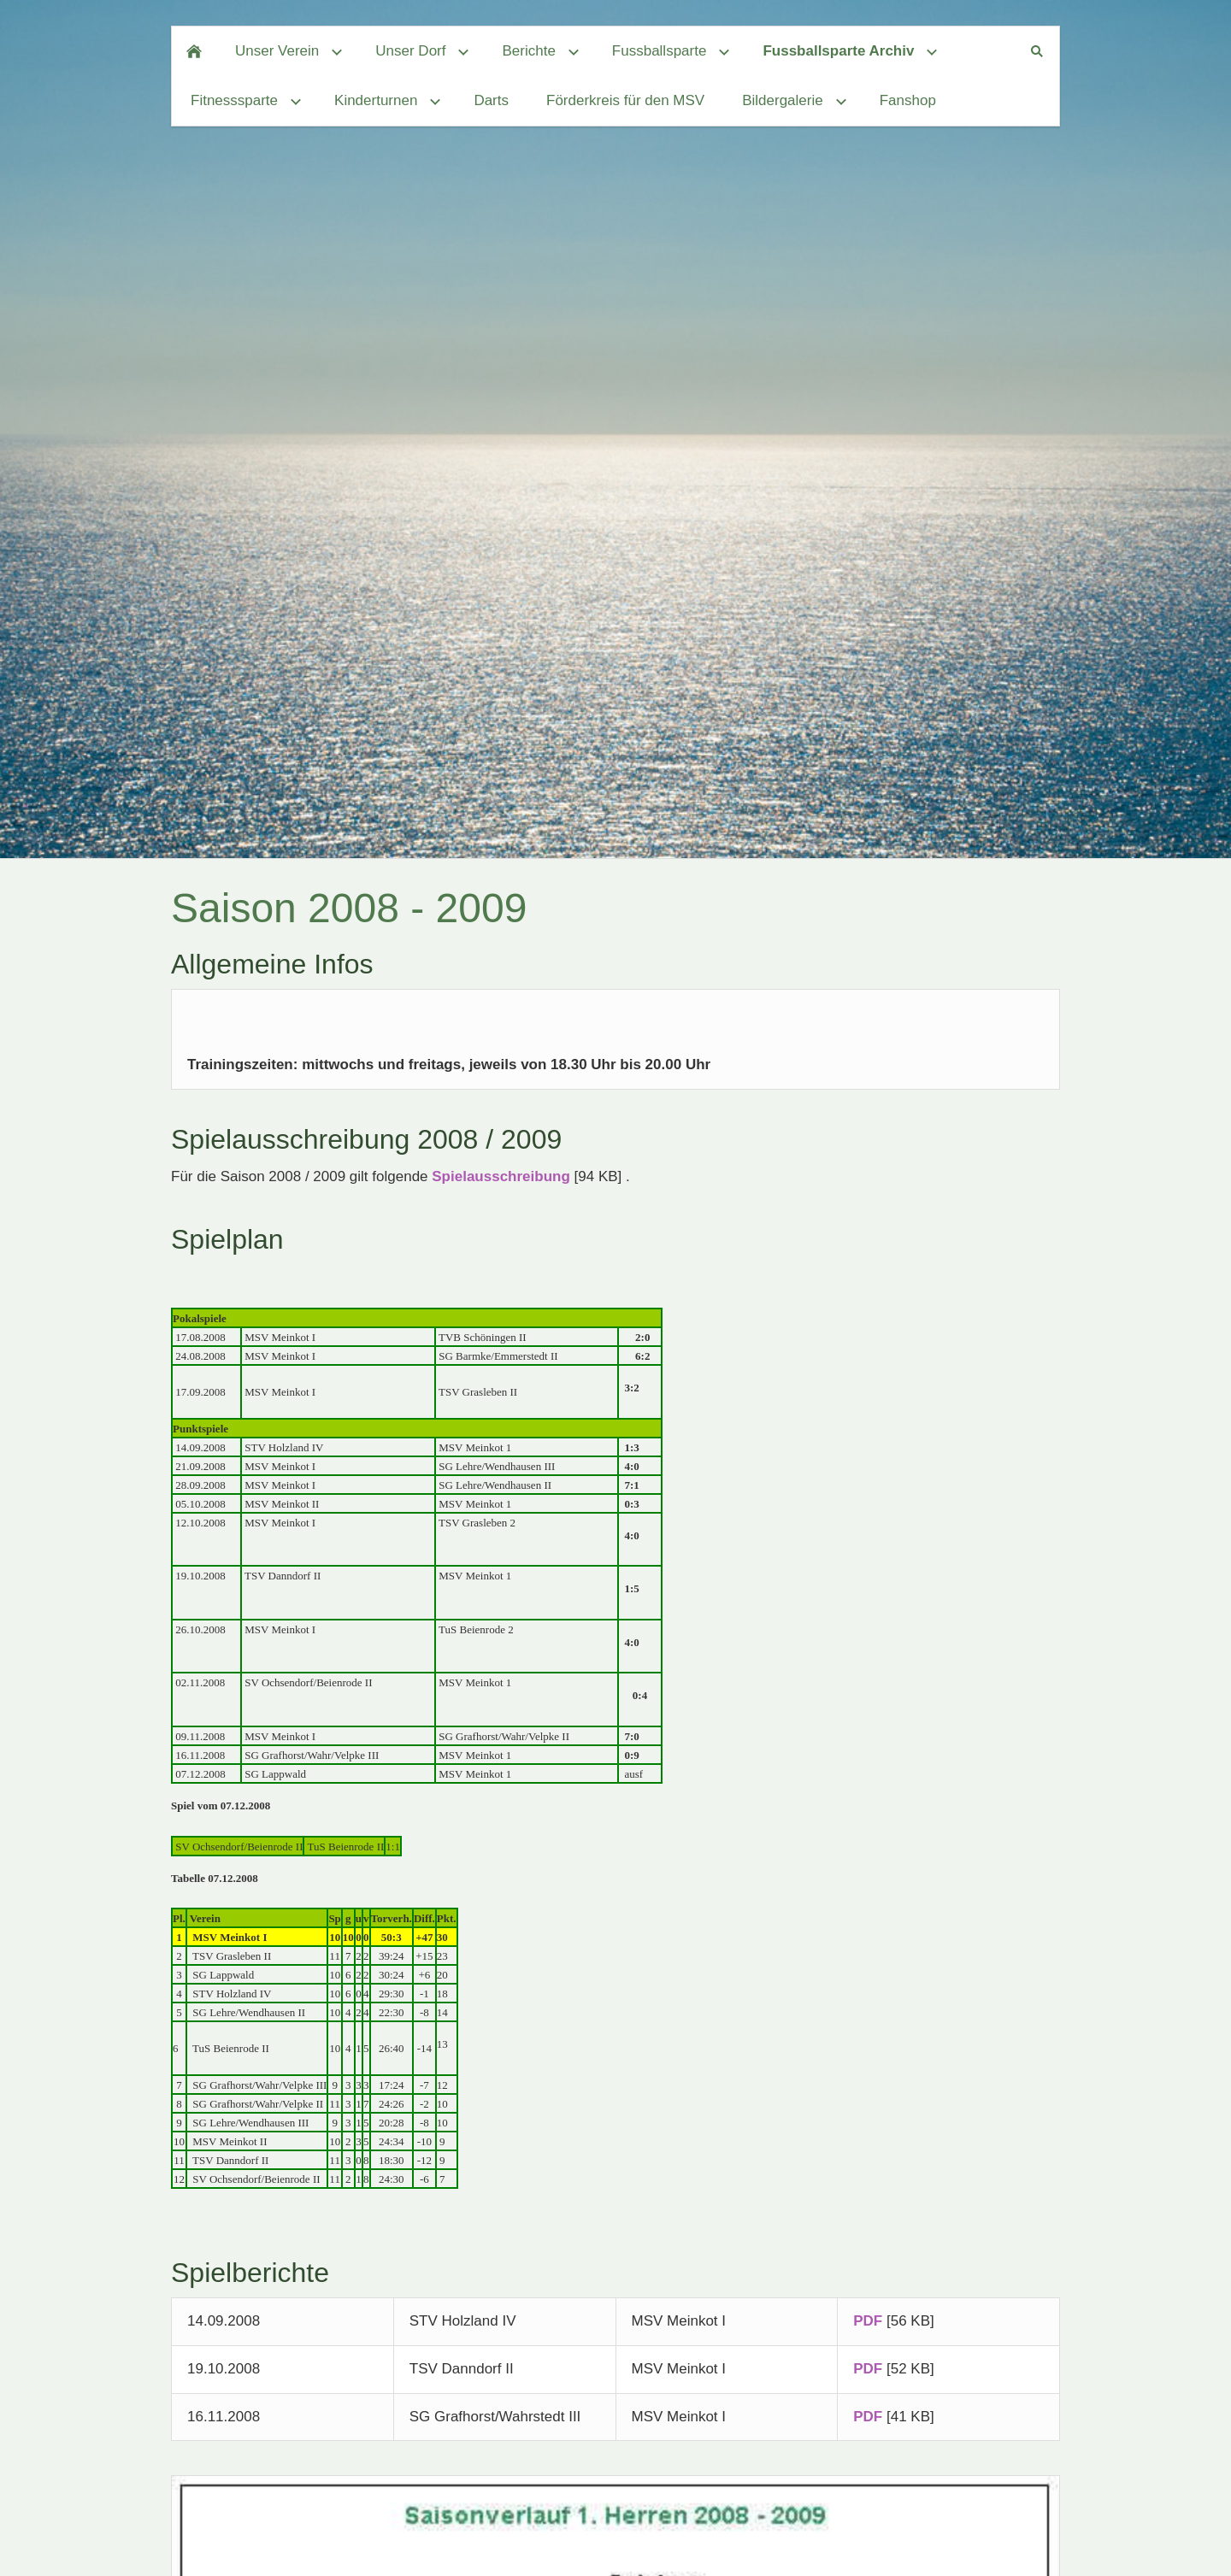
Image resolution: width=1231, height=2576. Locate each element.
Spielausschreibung (501, 1176)
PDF (867, 2321)
